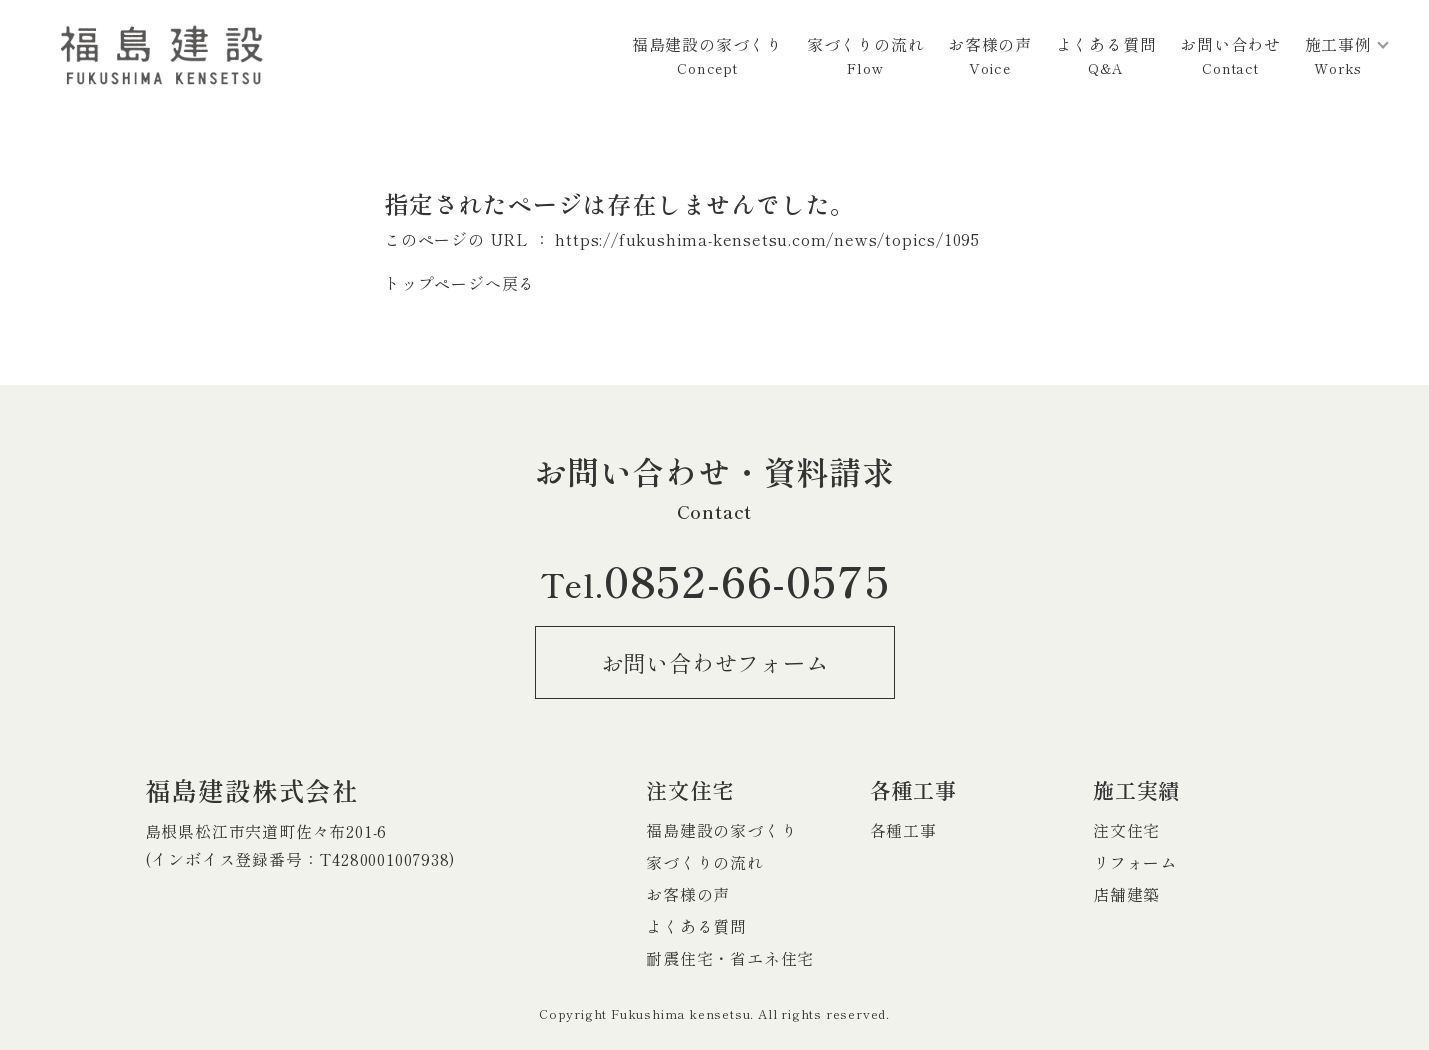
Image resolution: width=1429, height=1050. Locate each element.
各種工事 (903, 830)
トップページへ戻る (459, 283)
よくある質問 (1106, 56)
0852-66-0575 (715, 579)
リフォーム (1135, 862)
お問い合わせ (1230, 56)
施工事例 (1338, 56)
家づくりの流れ (866, 56)
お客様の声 (990, 56)
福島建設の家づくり (707, 56)
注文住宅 (1126, 830)
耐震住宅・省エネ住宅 (730, 958)
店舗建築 (1126, 894)
